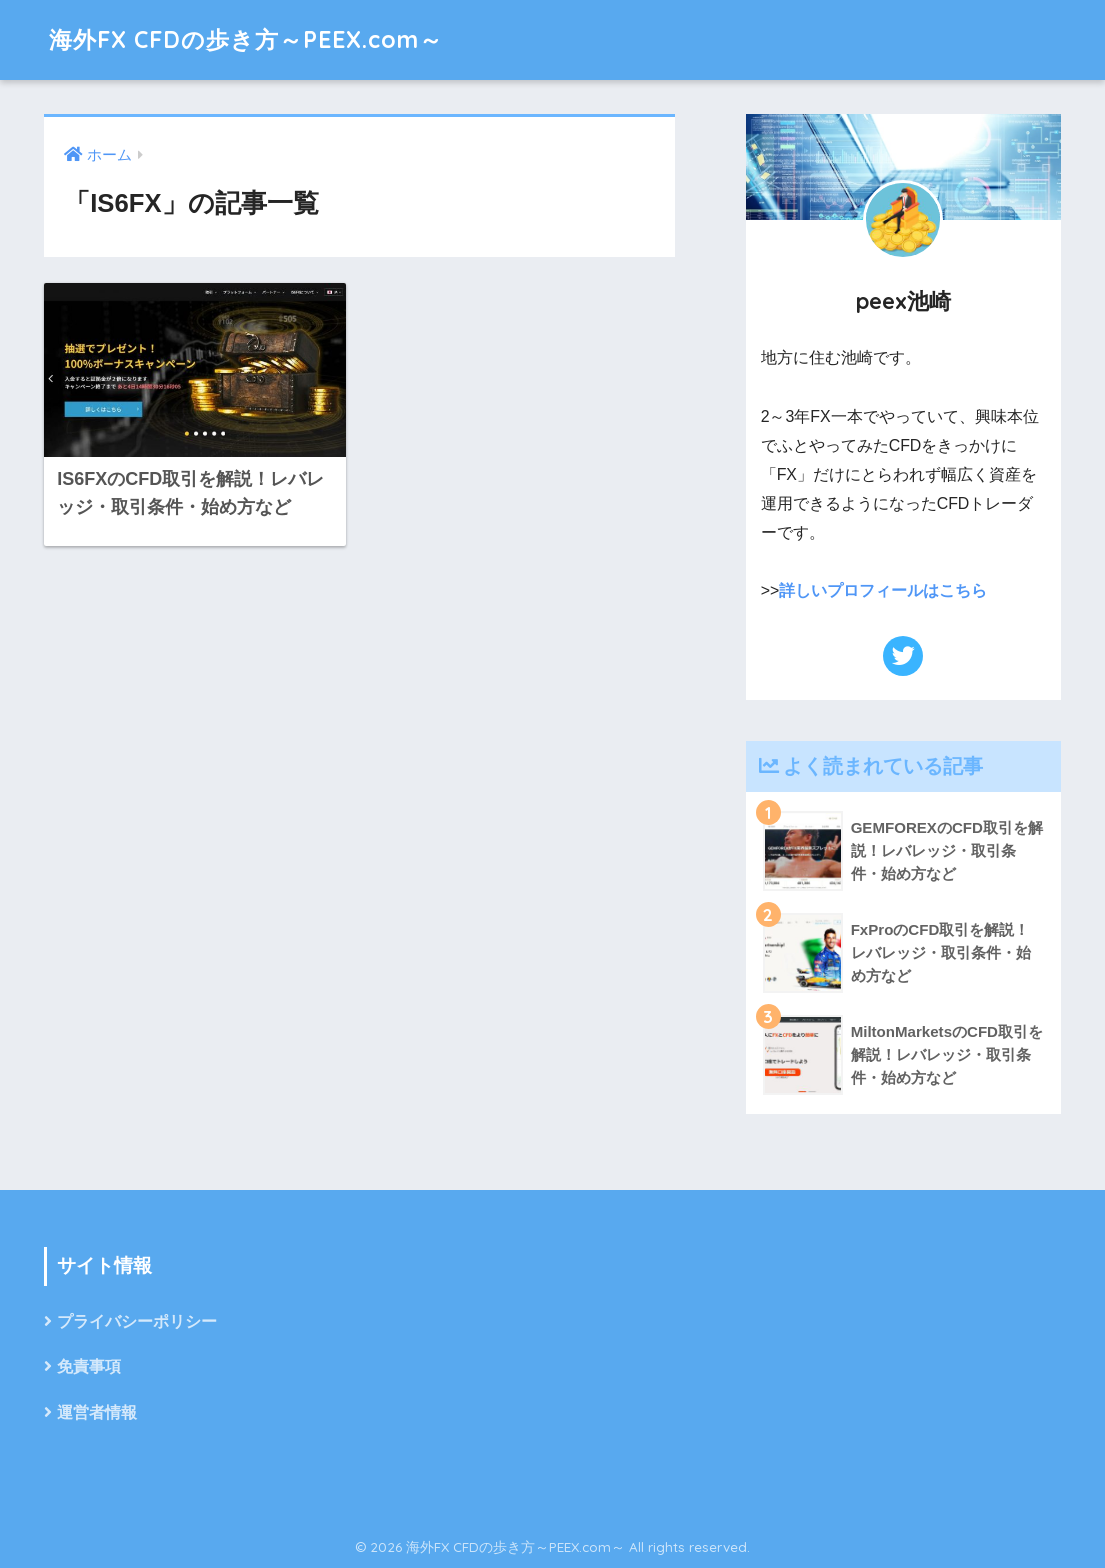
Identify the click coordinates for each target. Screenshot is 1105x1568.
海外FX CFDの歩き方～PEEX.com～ (246, 39)
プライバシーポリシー (137, 1321)
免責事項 (89, 1366)
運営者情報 (97, 1412)
